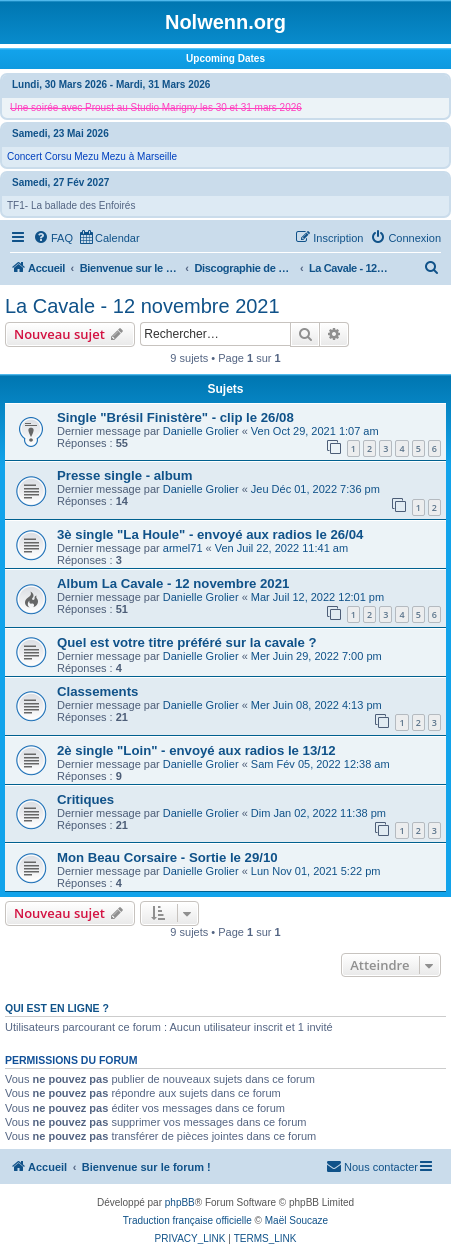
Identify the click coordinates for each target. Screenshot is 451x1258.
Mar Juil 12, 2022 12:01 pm (317, 597)
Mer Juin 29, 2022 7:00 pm (316, 656)
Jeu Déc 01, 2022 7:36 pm (315, 489)
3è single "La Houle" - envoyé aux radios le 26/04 (210, 534)
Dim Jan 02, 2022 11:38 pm (318, 813)
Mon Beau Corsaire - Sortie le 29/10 (167, 857)
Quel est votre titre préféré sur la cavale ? (186, 642)
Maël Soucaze (296, 1220)
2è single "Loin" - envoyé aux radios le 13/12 (196, 750)
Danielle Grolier (201, 431)
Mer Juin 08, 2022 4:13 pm (316, 705)
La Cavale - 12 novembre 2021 (142, 306)
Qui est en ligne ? (57, 1008)
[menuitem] (53, 238)
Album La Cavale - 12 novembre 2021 (173, 583)
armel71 (183, 548)
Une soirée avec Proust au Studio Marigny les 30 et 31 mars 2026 (156, 107)
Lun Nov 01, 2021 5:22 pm (316, 871)
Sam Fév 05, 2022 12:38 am (320, 764)
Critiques (85, 799)
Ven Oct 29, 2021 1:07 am (315, 431)
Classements (97, 691)
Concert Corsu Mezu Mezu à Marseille (92, 156)
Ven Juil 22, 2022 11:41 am (281, 548)
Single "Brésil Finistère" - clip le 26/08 (175, 417)
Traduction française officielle (187, 1220)
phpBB (180, 1202)
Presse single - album (125, 475)
